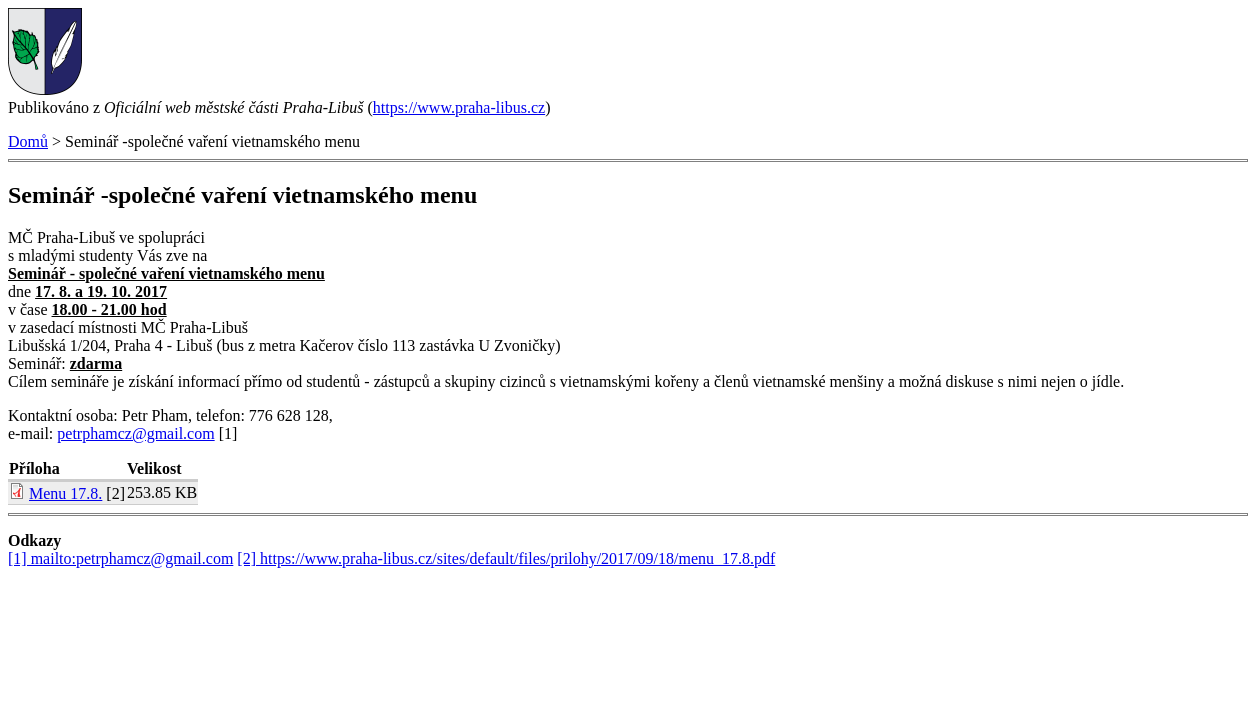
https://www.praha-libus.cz (459, 107)
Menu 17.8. (65, 493)
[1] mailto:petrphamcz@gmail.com (120, 558)
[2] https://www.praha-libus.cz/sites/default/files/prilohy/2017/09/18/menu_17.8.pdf (506, 558)
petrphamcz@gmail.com (135, 433)
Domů (28, 141)
